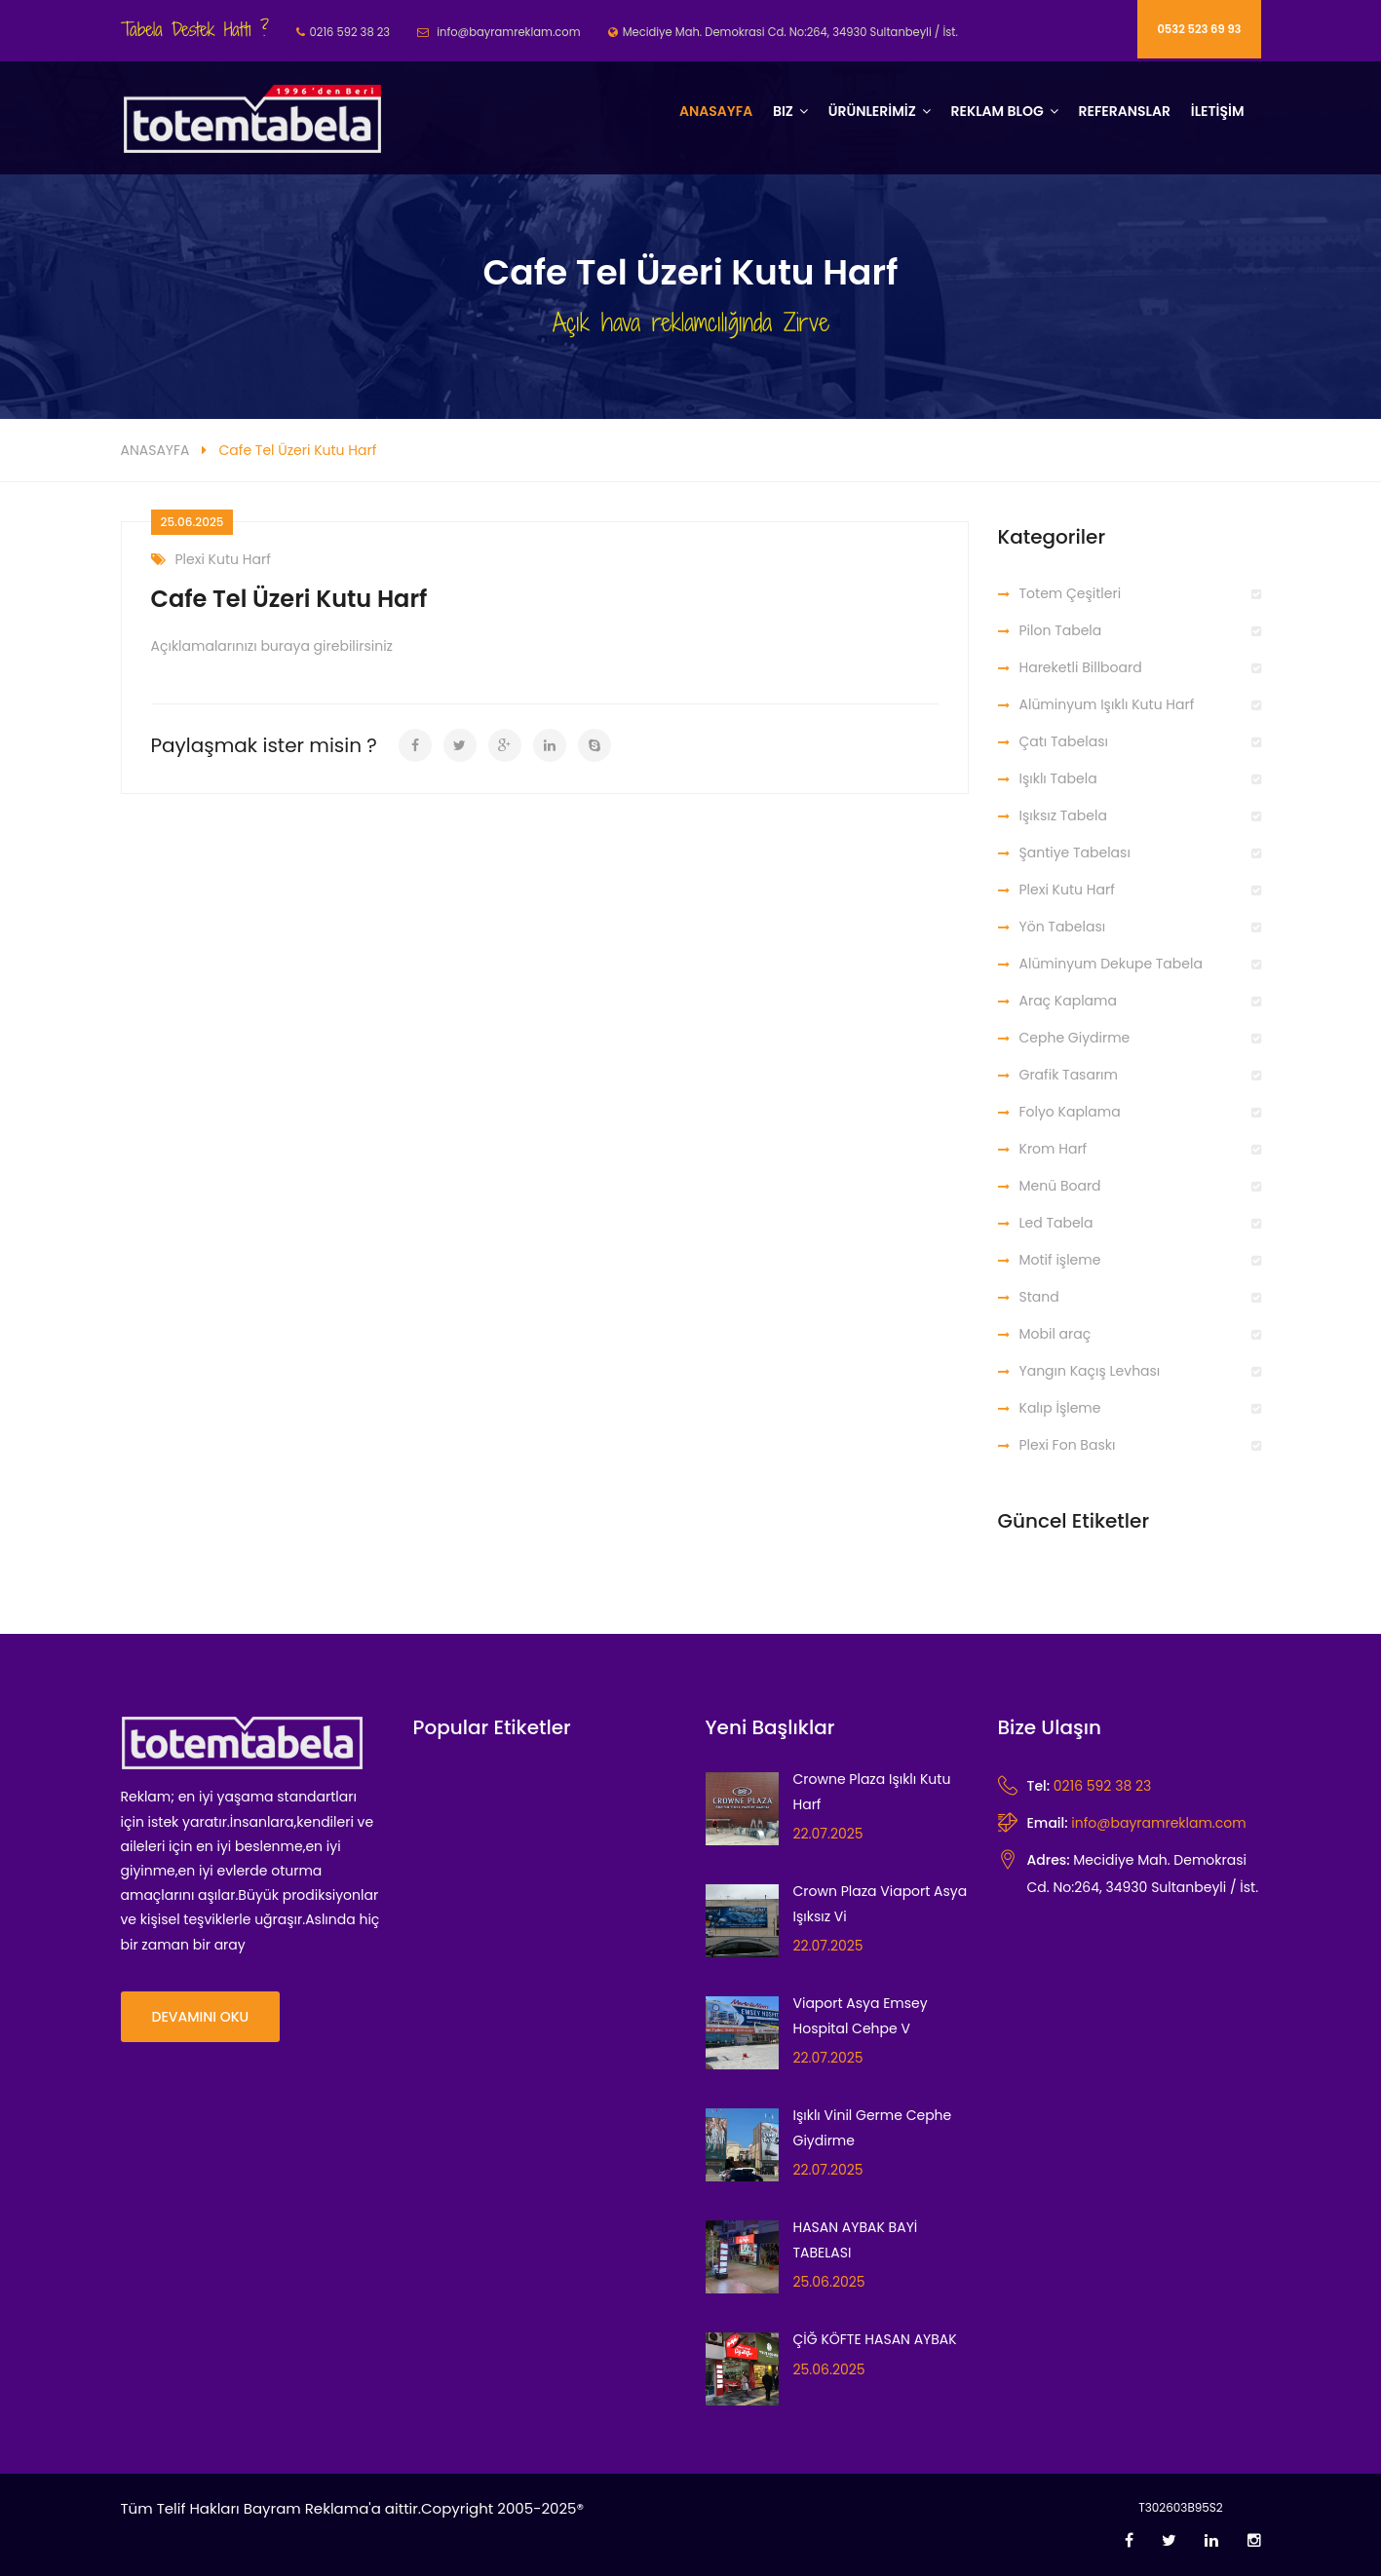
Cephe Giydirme (1075, 1037)
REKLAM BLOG (996, 111)
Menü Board (1060, 1185)
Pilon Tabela (1060, 630)
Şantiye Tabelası (1075, 852)
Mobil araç (1055, 1334)
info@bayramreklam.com (1158, 1823)
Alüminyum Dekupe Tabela (1111, 963)
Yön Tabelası (1062, 926)
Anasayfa (715, 111)
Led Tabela (1056, 1222)
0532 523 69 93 (1199, 29)
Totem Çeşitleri (1070, 593)
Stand (1039, 1297)
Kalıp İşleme (1060, 1408)
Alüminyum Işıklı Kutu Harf (1107, 704)
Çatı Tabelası (1063, 741)
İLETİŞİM (1218, 111)
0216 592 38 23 (1102, 1786)
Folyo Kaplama (1070, 1111)
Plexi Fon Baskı (1067, 1445)
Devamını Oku (200, 2017)
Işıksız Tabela (1063, 815)
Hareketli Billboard (1080, 667)
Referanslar (1124, 111)
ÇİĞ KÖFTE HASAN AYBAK (875, 2339)
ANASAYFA (155, 450)
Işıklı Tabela (1058, 778)
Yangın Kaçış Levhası (1090, 1371)
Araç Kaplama (1068, 1000)
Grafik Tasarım (1068, 1074)
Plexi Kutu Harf (211, 560)
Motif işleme (1060, 1259)
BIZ (783, 111)
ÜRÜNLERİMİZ (872, 111)
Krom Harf (1053, 1148)
